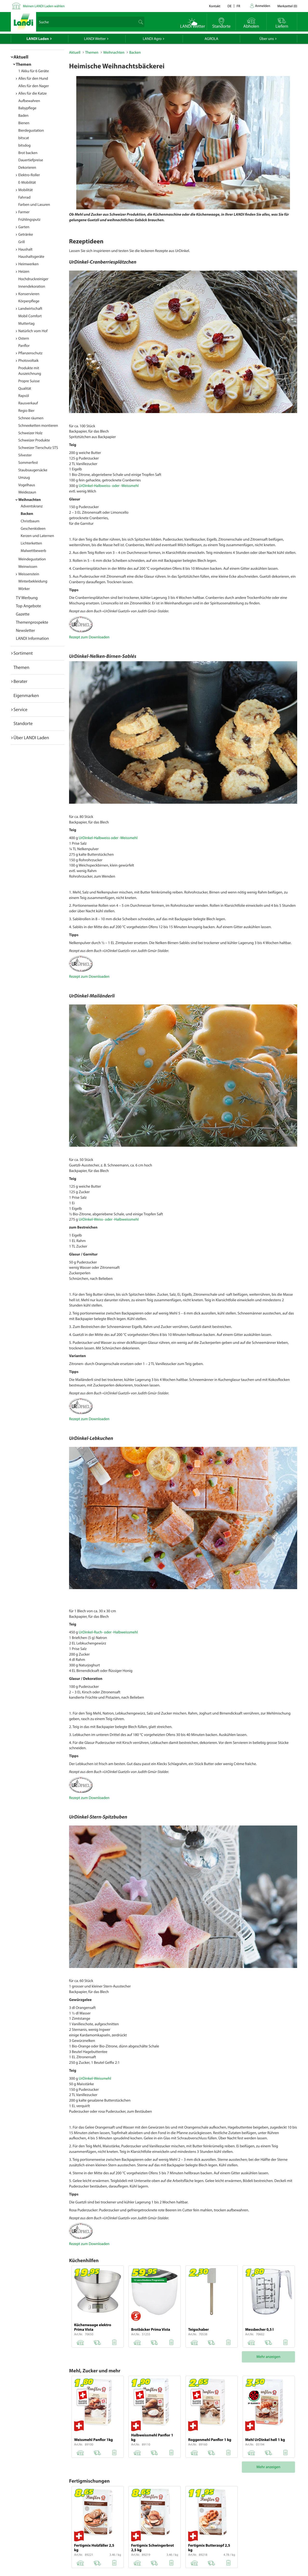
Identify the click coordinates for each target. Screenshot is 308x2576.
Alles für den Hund (33, 78)
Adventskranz (32, 506)
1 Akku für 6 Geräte (33, 71)
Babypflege (27, 108)
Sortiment (23, 653)
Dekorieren (27, 167)
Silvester (25, 455)
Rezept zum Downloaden (89, 637)
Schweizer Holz (30, 433)
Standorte (23, 723)
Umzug (24, 477)
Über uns (266, 38)
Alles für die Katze (32, 93)
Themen (23, 64)
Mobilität (25, 190)
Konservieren (28, 293)
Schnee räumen (30, 418)
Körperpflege (28, 301)
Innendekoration (31, 286)
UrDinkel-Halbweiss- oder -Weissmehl (109, 485)
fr (238, 6)
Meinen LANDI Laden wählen (44, 6)
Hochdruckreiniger (33, 279)
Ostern (23, 338)
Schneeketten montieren (38, 425)
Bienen (23, 123)
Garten (23, 227)
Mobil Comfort (30, 316)
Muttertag (26, 323)
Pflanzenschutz (30, 353)
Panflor (24, 345)
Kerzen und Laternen (37, 535)
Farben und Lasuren (34, 204)
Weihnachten (29, 499)
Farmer (24, 212)
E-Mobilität (27, 182)
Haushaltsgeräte (31, 256)
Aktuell (20, 57)
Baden (23, 115)
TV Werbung (27, 597)
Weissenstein (28, 574)
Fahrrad (24, 197)
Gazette (23, 614)
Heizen (23, 271)
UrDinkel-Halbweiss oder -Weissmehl (108, 837)
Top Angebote (28, 605)
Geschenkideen (33, 528)
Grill (21, 241)
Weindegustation (32, 559)
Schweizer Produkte (34, 440)
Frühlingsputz (29, 219)
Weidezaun (27, 492)
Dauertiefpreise (30, 160)
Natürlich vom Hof (33, 331)
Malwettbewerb (33, 550)
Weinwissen (27, 566)
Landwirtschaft (30, 308)
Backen (27, 513)
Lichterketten (31, 543)
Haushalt (25, 249)
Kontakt (214, 6)
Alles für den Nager (33, 86)
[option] (183, 142)
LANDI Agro (152, 38)
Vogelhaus (26, 485)
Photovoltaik (28, 360)
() (287, 6)
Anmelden (262, 5)
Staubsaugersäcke (32, 470)
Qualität (24, 388)
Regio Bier (26, 410)
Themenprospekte (32, 622)
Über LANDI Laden (31, 737)
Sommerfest (28, 462)
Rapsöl (23, 395)
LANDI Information (32, 638)
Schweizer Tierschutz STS (38, 447)
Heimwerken (28, 264)
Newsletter (25, 630)
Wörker (24, 588)
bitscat (23, 138)
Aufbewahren (29, 100)
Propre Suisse (29, 381)
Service (20, 709)
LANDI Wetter (95, 38)
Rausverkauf (28, 403)
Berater (20, 681)
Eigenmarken (26, 695)
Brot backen (28, 152)
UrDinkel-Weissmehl (95, 2078)
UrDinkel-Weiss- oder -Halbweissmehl (109, 1219)
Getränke (25, 234)
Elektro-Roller (29, 175)
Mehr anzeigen (268, 2356)
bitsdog (24, 145)
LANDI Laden (37, 38)
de (230, 6)
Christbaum (30, 521)
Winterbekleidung (32, 581)
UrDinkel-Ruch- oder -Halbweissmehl (108, 1632)
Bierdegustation (31, 130)
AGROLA (211, 38)
